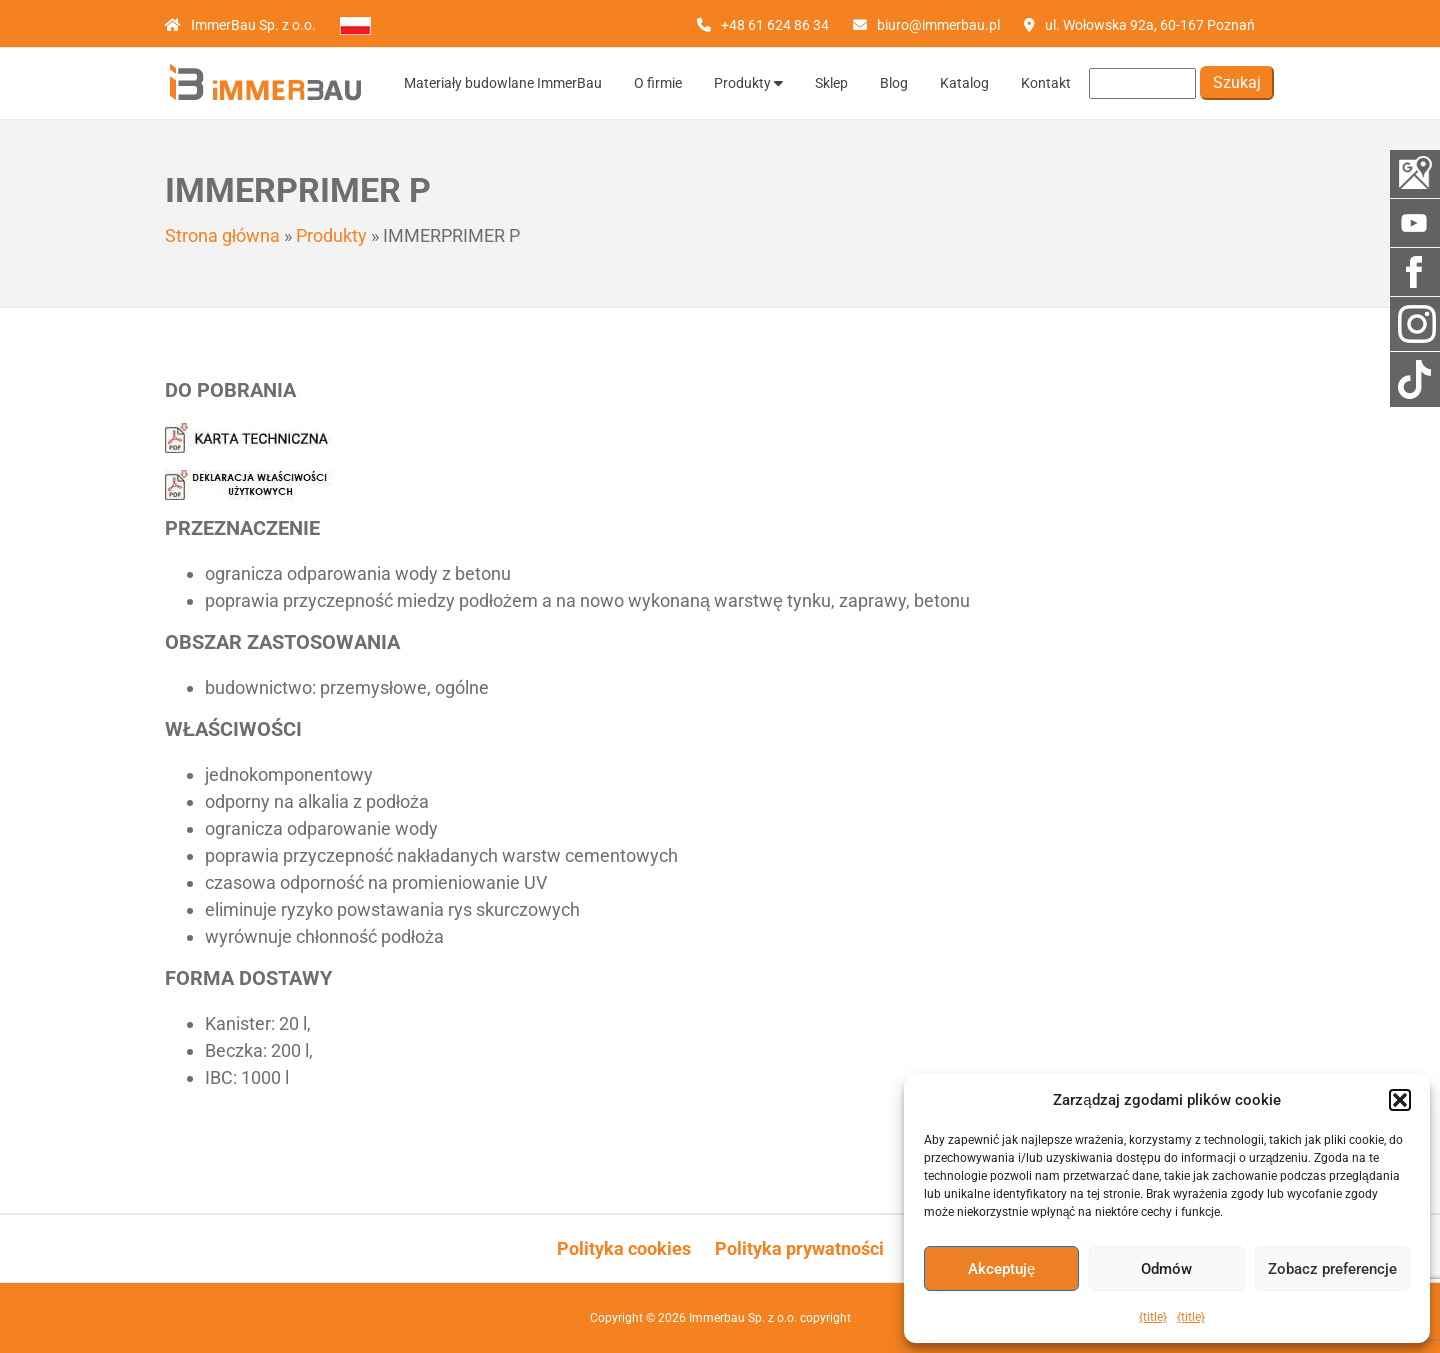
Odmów (1166, 1269)
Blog (894, 83)
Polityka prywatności (799, 1248)
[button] (1400, 1100)
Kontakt (1046, 83)
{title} (1153, 1317)
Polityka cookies (624, 1248)
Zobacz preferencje (1332, 1269)
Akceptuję (1001, 1269)
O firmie (658, 83)
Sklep (831, 83)
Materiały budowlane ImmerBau (503, 83)
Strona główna (222, 235)
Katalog (964, 83)
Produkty (748, 83)
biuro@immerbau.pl (938, 25)
